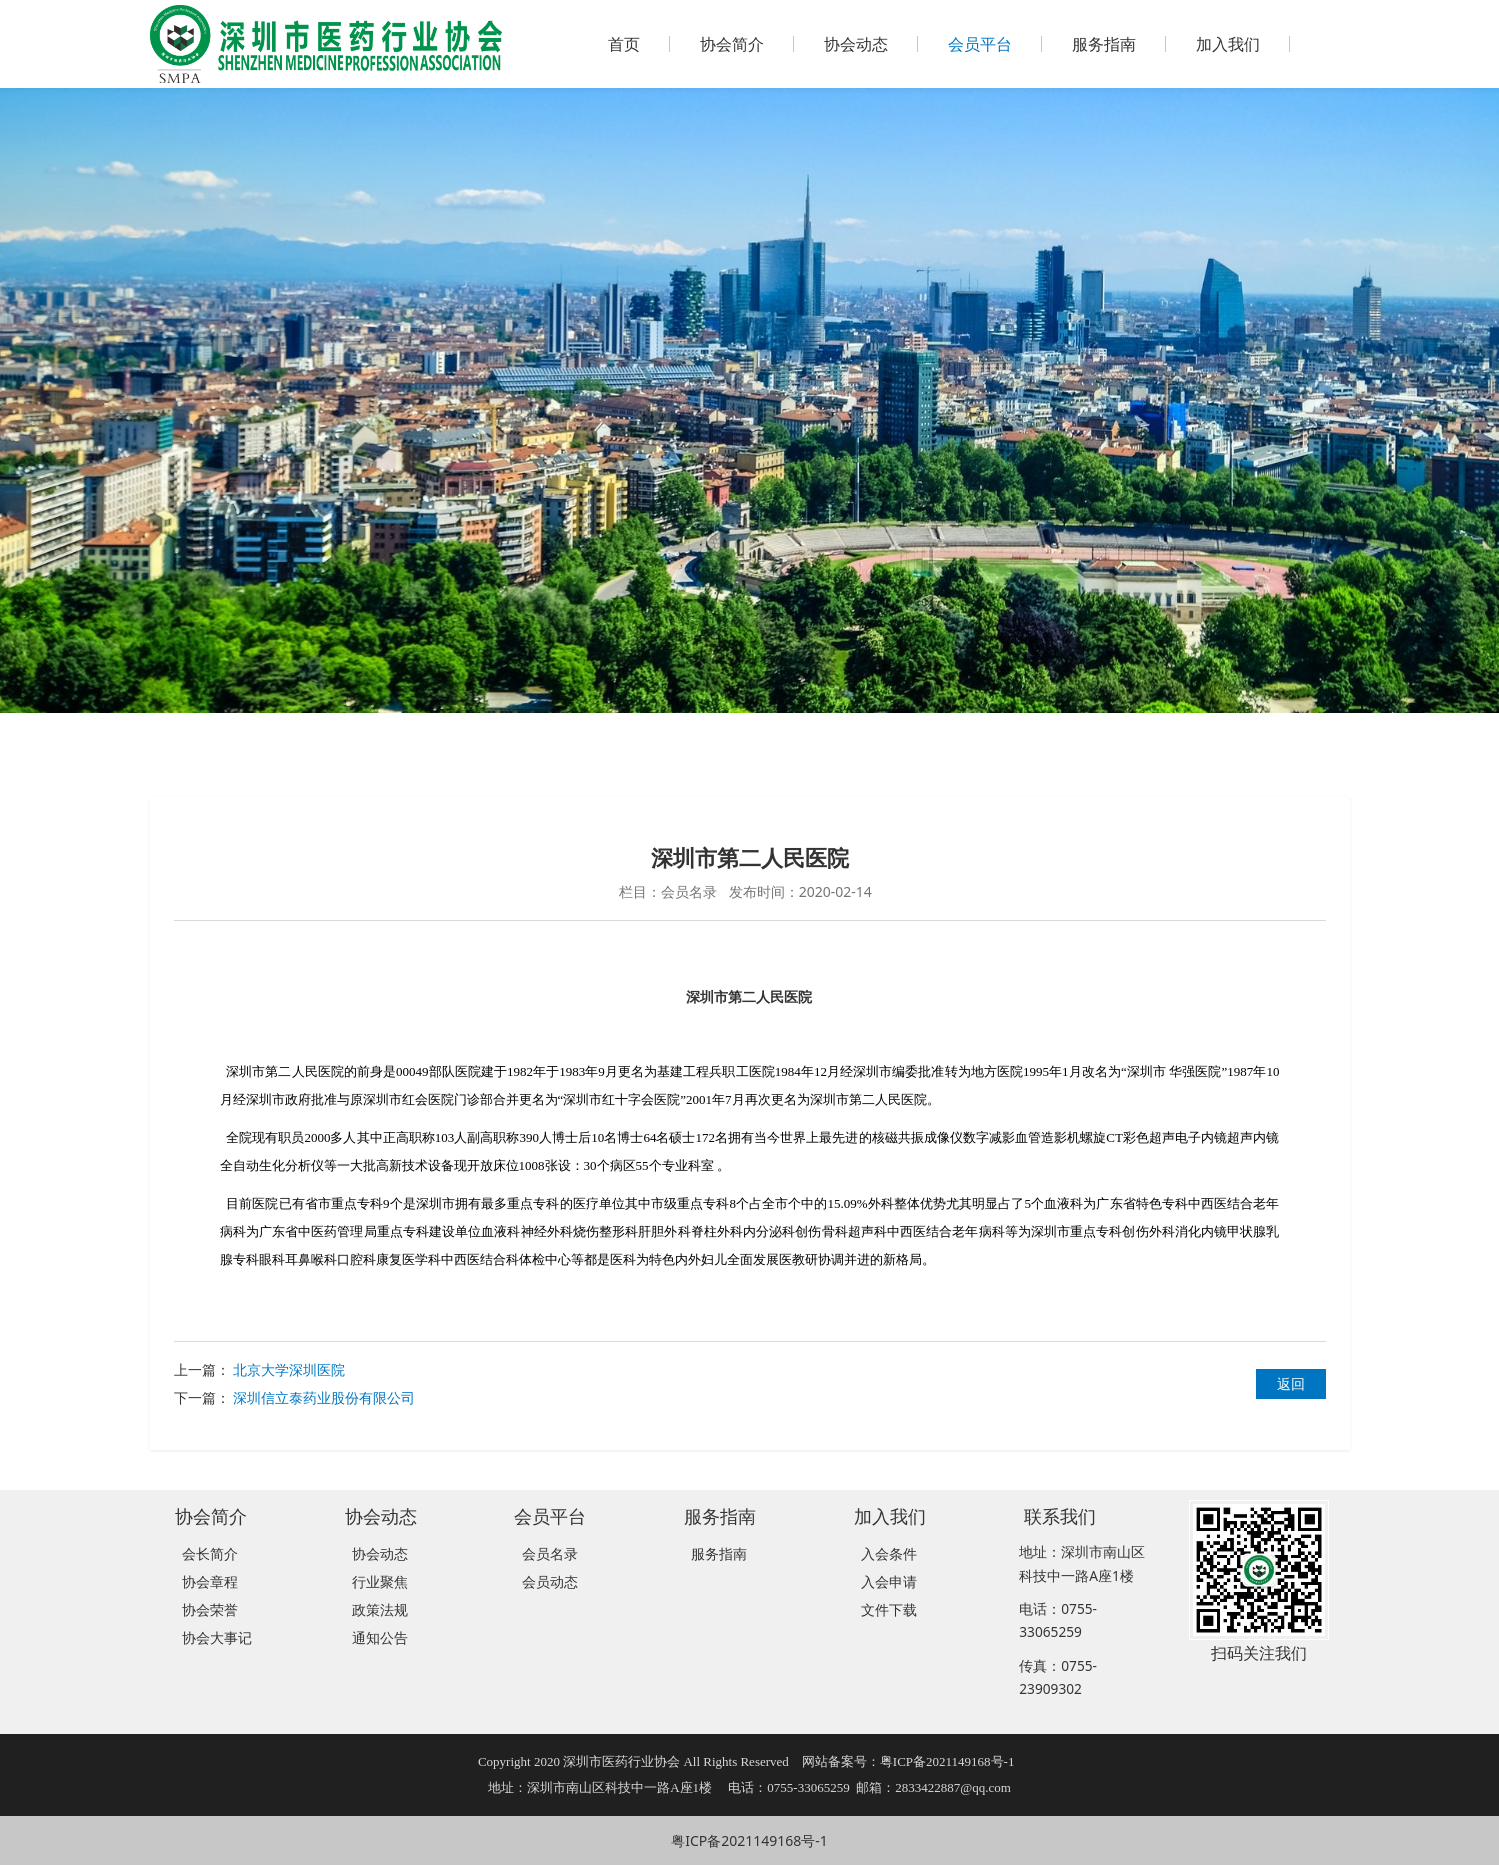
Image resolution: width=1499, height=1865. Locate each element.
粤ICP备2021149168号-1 (749, 1840)
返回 (1291, 1383)
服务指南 (1104, 44)
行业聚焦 (380, 1581)
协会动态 (856, 44)
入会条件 (889, 1553)
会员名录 (550, 1553)
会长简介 (210, 1553)
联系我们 (1060, 1515)
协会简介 (732, 44)
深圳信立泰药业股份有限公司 (324, 1397)
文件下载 (889, 1609)
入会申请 (889, 1581)
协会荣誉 (210, 1609)
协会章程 (210, 1581)
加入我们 (1228, 44)
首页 (624, 44)
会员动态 (550, 1581)
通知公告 (380, 1637)
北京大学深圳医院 (289, 1369)
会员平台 (980, 44)
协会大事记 (217, 1637)
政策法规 (380, 1609)
